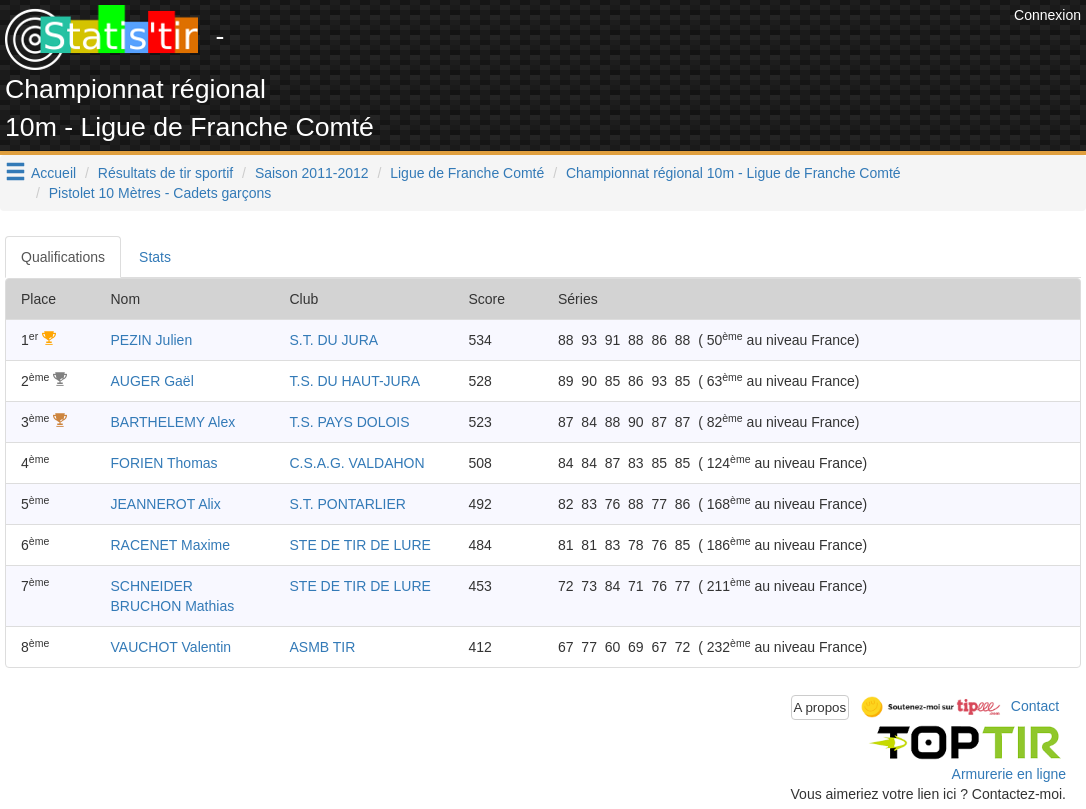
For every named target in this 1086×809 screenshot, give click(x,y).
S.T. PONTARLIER (348, 504)
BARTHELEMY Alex (173, 422)
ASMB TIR (323, 647)
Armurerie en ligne (1009, 774)
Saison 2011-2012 (312, 173)
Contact (1035, 706)
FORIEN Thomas (164, 463)
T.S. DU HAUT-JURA (355, 381)
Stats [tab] (155, 257)
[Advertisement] (645, 50)
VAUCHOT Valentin (171, 647)
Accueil (53, 173)
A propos (820, 707)
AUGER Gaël (152, 381)
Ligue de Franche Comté (467, 173)
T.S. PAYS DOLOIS (350, 422)
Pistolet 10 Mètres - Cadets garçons (160, 193)
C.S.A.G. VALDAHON (357, 463)
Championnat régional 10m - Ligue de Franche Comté (733, 173)
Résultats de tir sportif (165, 173)
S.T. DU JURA (334, 340)
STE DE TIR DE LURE (360, 545)
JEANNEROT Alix (166, 504)
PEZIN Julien (152, 340)
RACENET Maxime (171, 545)
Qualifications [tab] (63, 257)
